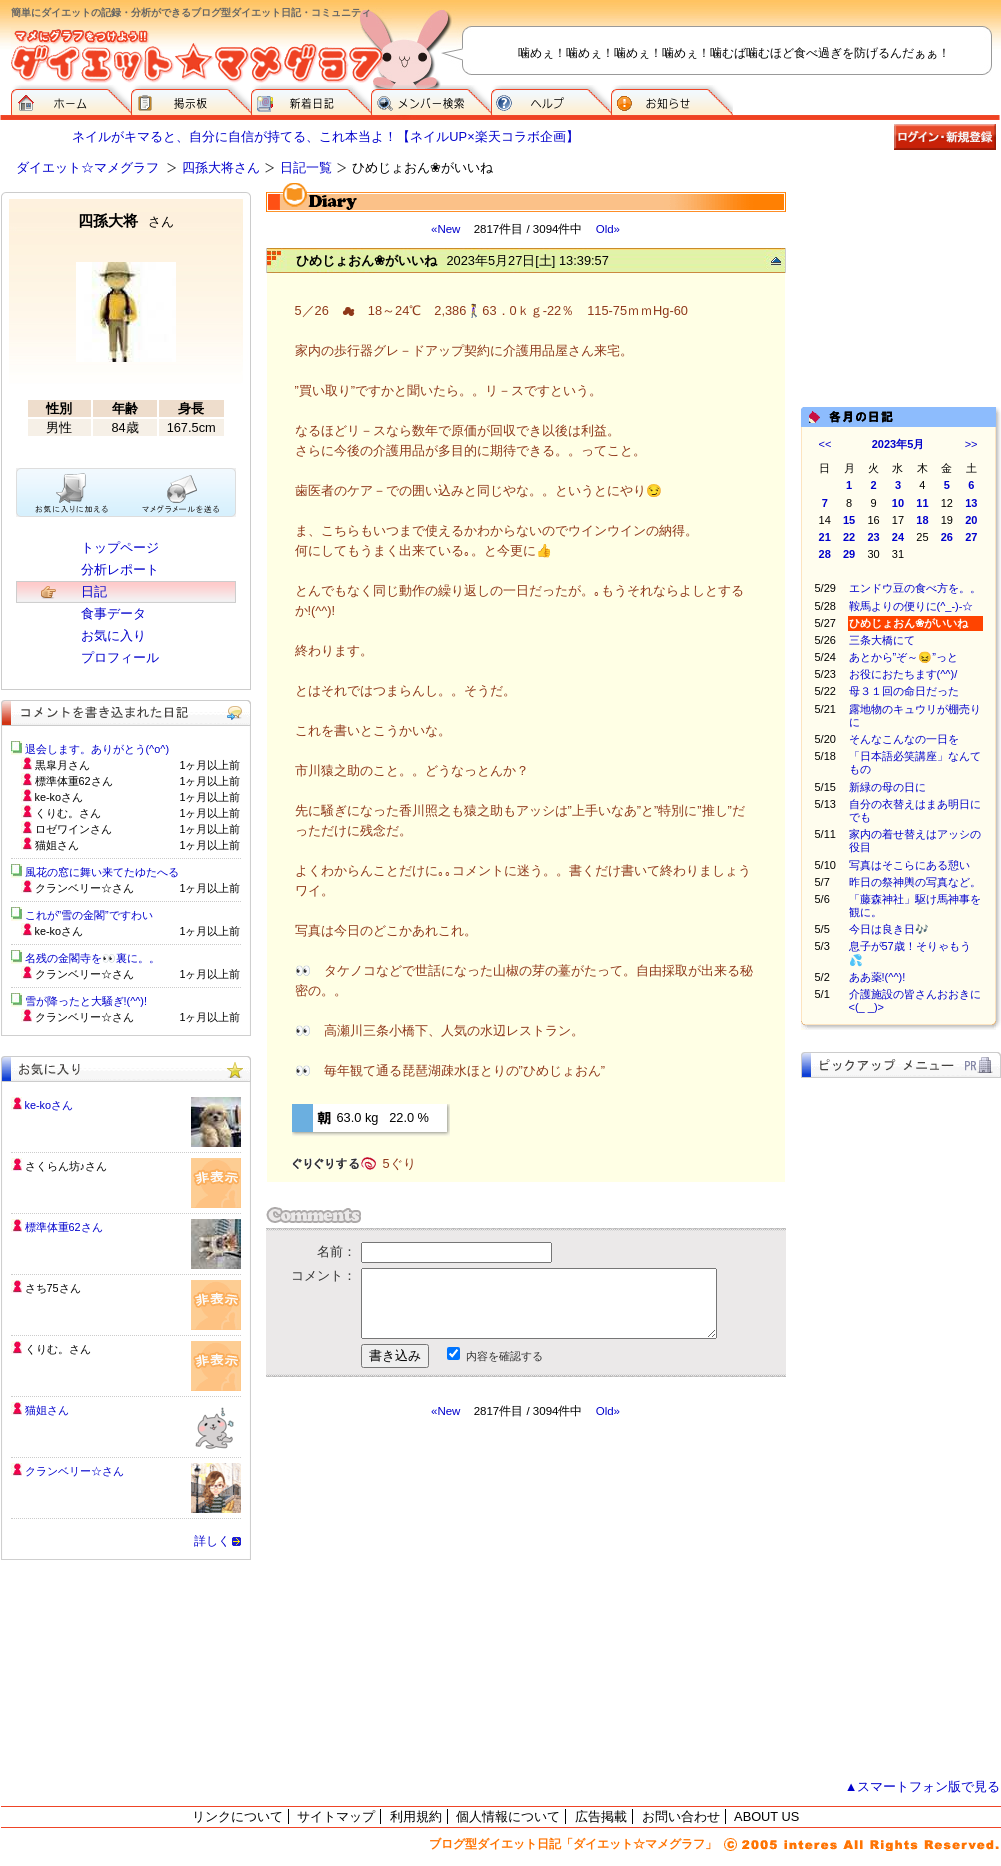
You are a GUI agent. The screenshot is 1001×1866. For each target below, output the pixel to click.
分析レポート (120, 569)
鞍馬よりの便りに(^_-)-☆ (911, 606)
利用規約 (416, 1816)
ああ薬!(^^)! (877, 977)
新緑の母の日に (887, 787)
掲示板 (191, 100)
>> (971, 444)
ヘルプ (551, 100)
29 (849, 554)
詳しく (212, 1541)
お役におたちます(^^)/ (903, 674)
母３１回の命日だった (904, 691)
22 (849, 537)
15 (849, 520)
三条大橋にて (882, 640)
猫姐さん (47, 1410)
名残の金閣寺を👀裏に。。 (92, 958)
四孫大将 (126, 220)
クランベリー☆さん (74, 1471)
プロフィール (120, 657)
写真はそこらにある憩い (909, 865)
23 (873, 537)
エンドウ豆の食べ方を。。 (915, 588)
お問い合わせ (681, 1816)
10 (898, 503)
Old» (608, 229)
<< (825, 444)
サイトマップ (336, 1816)
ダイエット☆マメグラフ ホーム (71, 100)
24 (898, 537)
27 (971, 537)
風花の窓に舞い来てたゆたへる (107, 872)
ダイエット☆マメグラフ (87, 167)
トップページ (120, 547)
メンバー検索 (431, 100)
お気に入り (113, 635)
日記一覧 (306, 167)
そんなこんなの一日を (904, 739)
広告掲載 (601, 1816)
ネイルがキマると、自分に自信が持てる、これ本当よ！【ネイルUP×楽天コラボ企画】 (325, 136)
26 (947, 537)
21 (825, 537)
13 (971, 503)
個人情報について (508, 1816)
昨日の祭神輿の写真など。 (915, 882)
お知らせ (672, 100)
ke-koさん (49, 1105)
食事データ (113, 613)
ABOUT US (766, 1816)
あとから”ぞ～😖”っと (903, 657)
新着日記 (311, 100)
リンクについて (237, 1816)
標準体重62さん (64, 1227)
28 (825, 554)
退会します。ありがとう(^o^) (97, 749)
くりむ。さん (58, 1349)
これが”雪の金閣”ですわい (89, 915)
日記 (94, 591)
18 (922, 520)
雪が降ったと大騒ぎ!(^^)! (86, 1001)
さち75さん (53, 1288)
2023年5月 (898, 444)
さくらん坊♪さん (66, 1166)
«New (445, 229)
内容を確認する (504, 1356)
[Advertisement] (454, 1599)
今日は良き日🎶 (889, 929)
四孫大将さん (221, 167)
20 (971, 520)
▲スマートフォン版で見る (923, 1786)
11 (922, 503)
